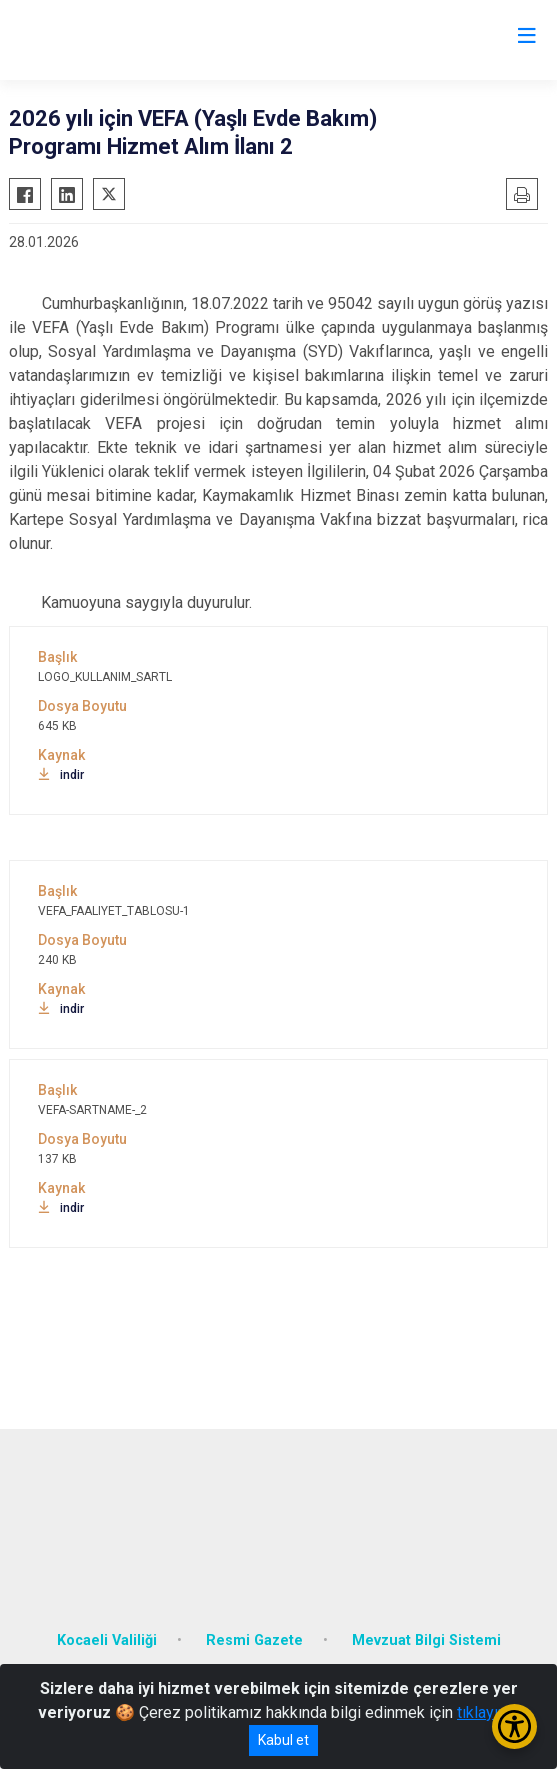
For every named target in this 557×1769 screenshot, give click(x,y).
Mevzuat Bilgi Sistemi (426, 1640)
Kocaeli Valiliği (107, 1640)
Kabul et (283, 1740)
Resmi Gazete (254, 1640)
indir (61, 775)
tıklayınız (488, 1712)
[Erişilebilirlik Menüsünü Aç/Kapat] (514, 1726)
